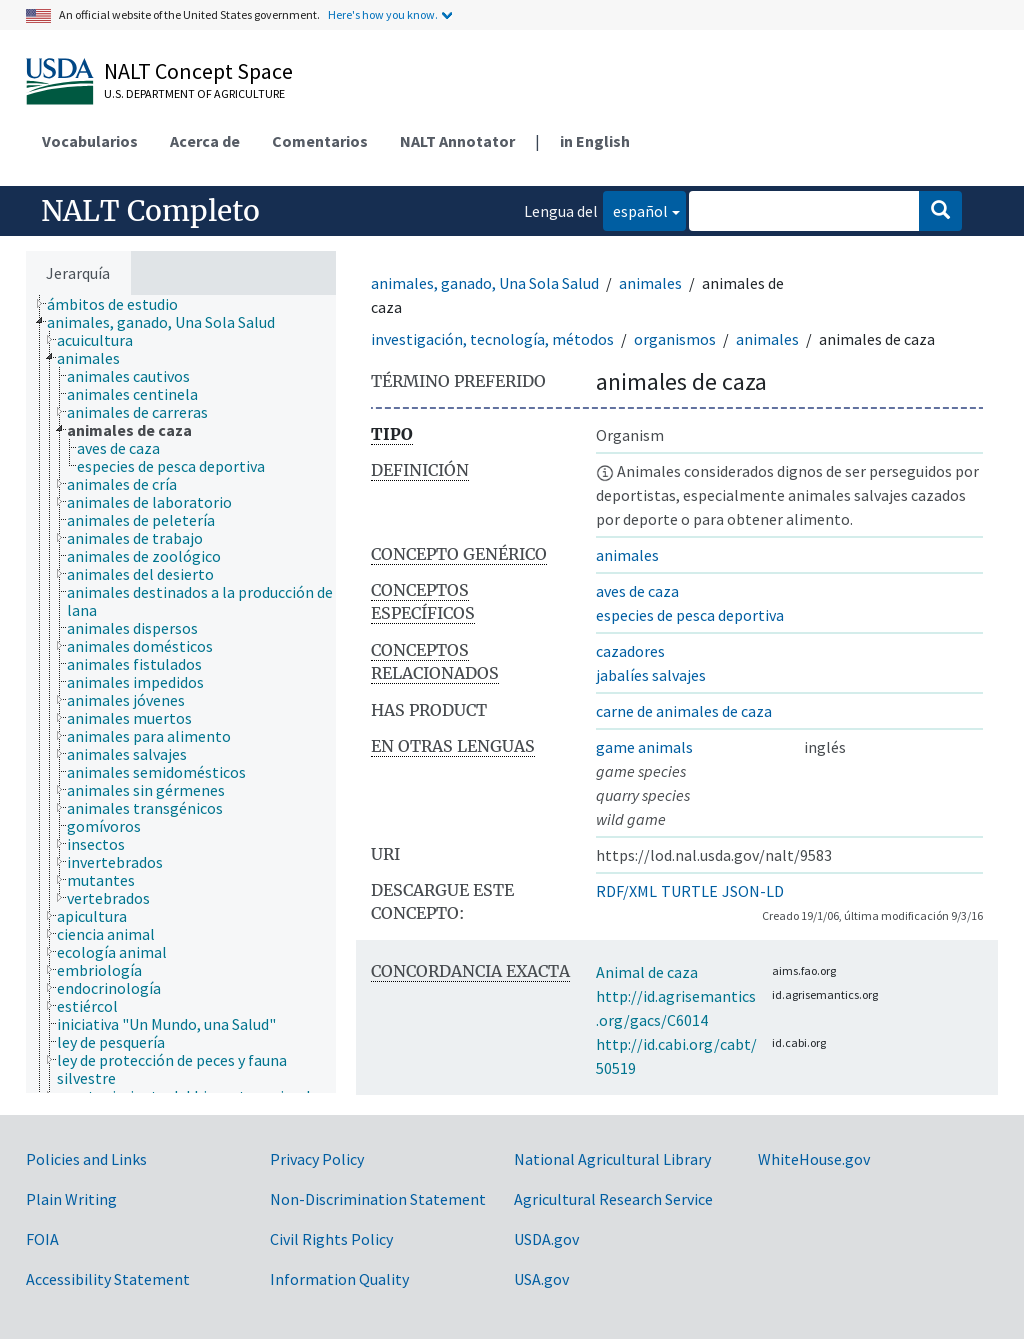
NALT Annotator (457, 141)
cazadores (630, 651)
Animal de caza (647, 972)
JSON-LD (753, 891)
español (635, 209)
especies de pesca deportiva (690, 615)
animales (650, 283)
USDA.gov (546, 1239)
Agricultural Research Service (613, 1199)
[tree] (181, 694)
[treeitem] (121, 304)
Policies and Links (86, 1159)
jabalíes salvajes (651, 675)
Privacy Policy (317, 1159)
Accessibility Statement (108, 1279)
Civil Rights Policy (331, 1239)
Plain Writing (71, 1199)
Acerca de (205, 141)
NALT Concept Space (198, 71)
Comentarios (320, 141)
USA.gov (541, 1279)
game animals (644, 747)
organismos (675, 339)
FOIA (42, 1239)
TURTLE (689, 891)
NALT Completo (150, 211)
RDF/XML (626, 891)
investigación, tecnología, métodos (492, 339)
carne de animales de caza (684, 711)
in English (595, 141)
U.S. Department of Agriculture (194, 93)
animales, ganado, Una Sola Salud (485, 283)
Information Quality (339, 1279)
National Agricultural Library (612, 1159)
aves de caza (637, 591)
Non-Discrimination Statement (378, 1199)
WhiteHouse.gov (814, 1159)
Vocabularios (90, 141)
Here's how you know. (383, 14)
